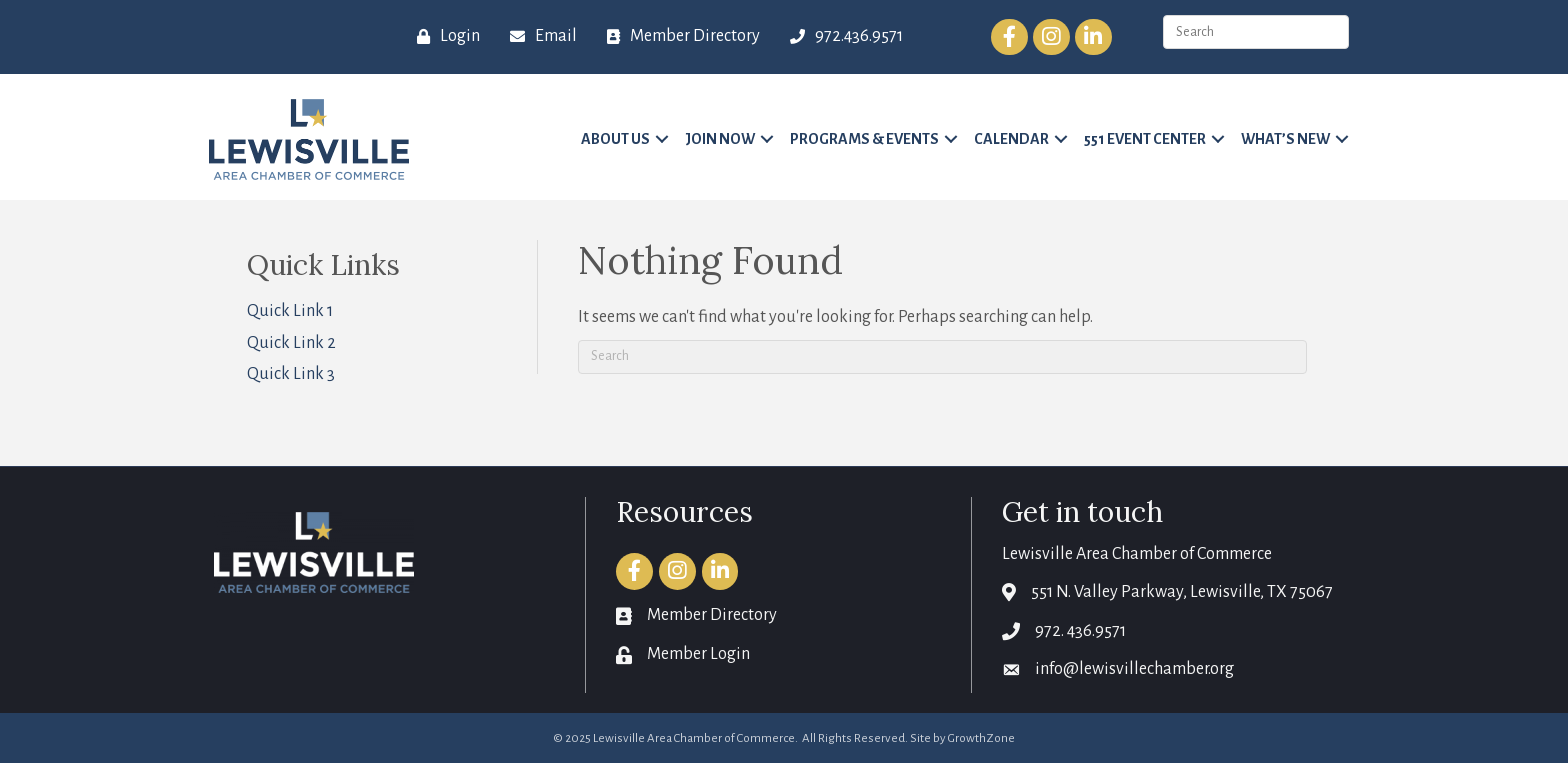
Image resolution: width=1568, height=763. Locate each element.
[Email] (538, 37)
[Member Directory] (678, 37)
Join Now (720, 139)
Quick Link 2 (291, 343)
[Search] (942, 357)
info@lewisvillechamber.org (1134, 669)
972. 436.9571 (1080, 631)
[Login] (443, 37)
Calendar (1011, 139)
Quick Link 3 (291, 374)
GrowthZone (981, 738)
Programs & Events (864, 139)
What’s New (1285, 139)
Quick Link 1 (290, 311)
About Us (615, 139)
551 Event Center (1145, 139)
